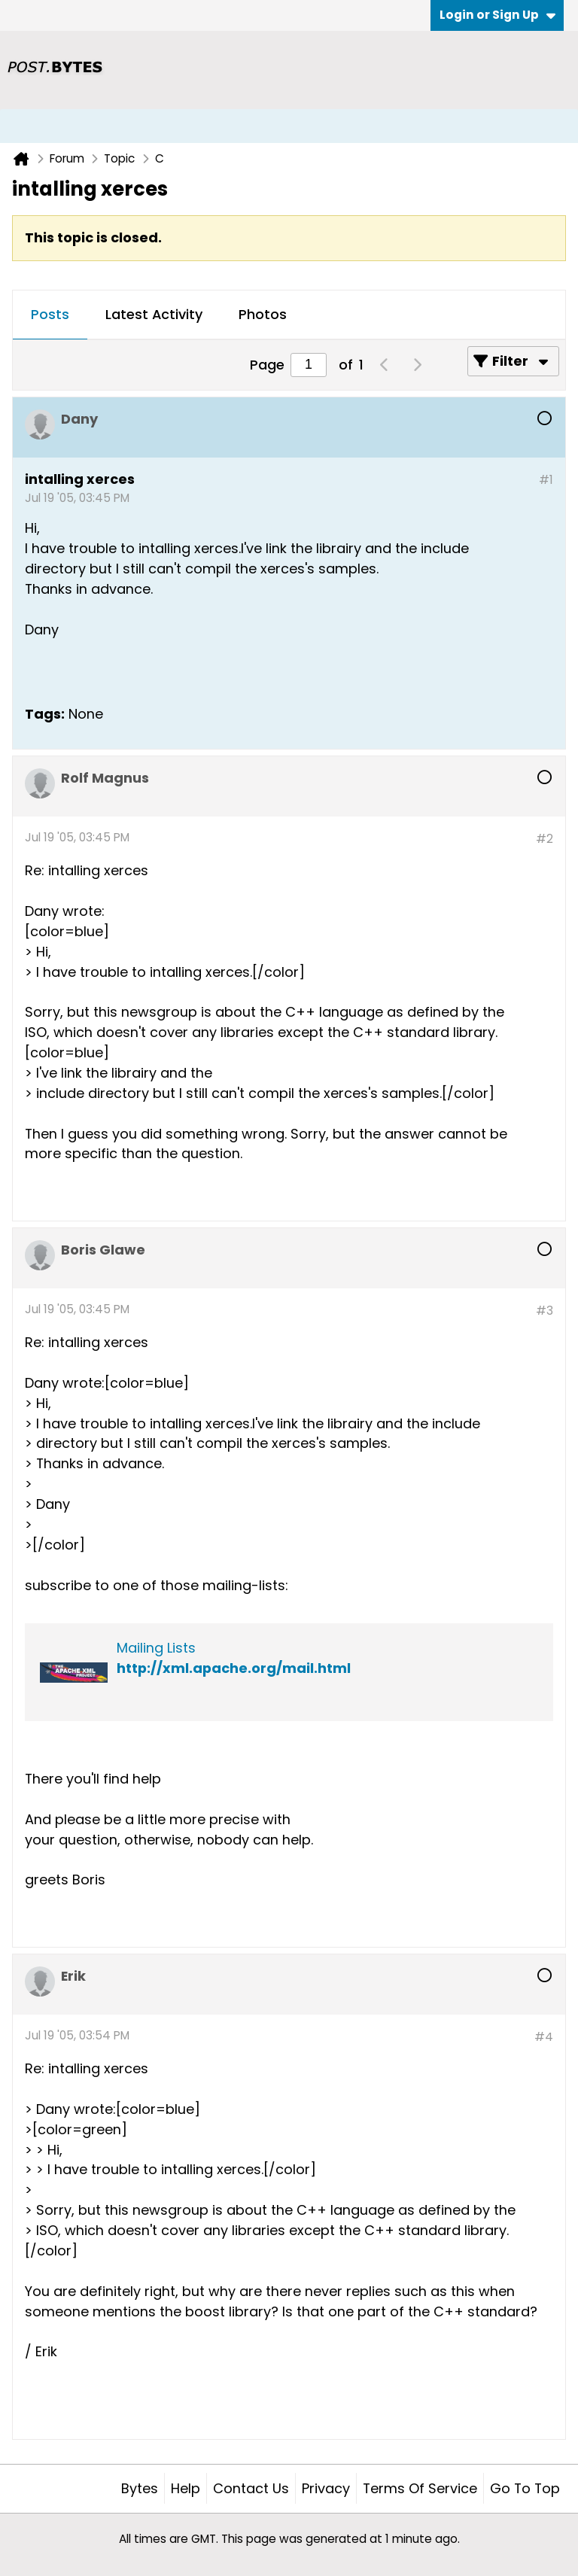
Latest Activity (153, 314)
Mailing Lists (156, 1647)
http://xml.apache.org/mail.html (234, 1668)
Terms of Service (420, 2488)
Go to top (525, 2488)
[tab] (50, 315)
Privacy (326, 2488)
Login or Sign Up (497, 15)
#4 (543, 2037)
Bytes (139, 2488)
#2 (544, 839)
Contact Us (251, 2488)
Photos (263, 314)
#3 (544, 1310)
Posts (50, 314)
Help (185, 2488)
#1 (546, 480)
